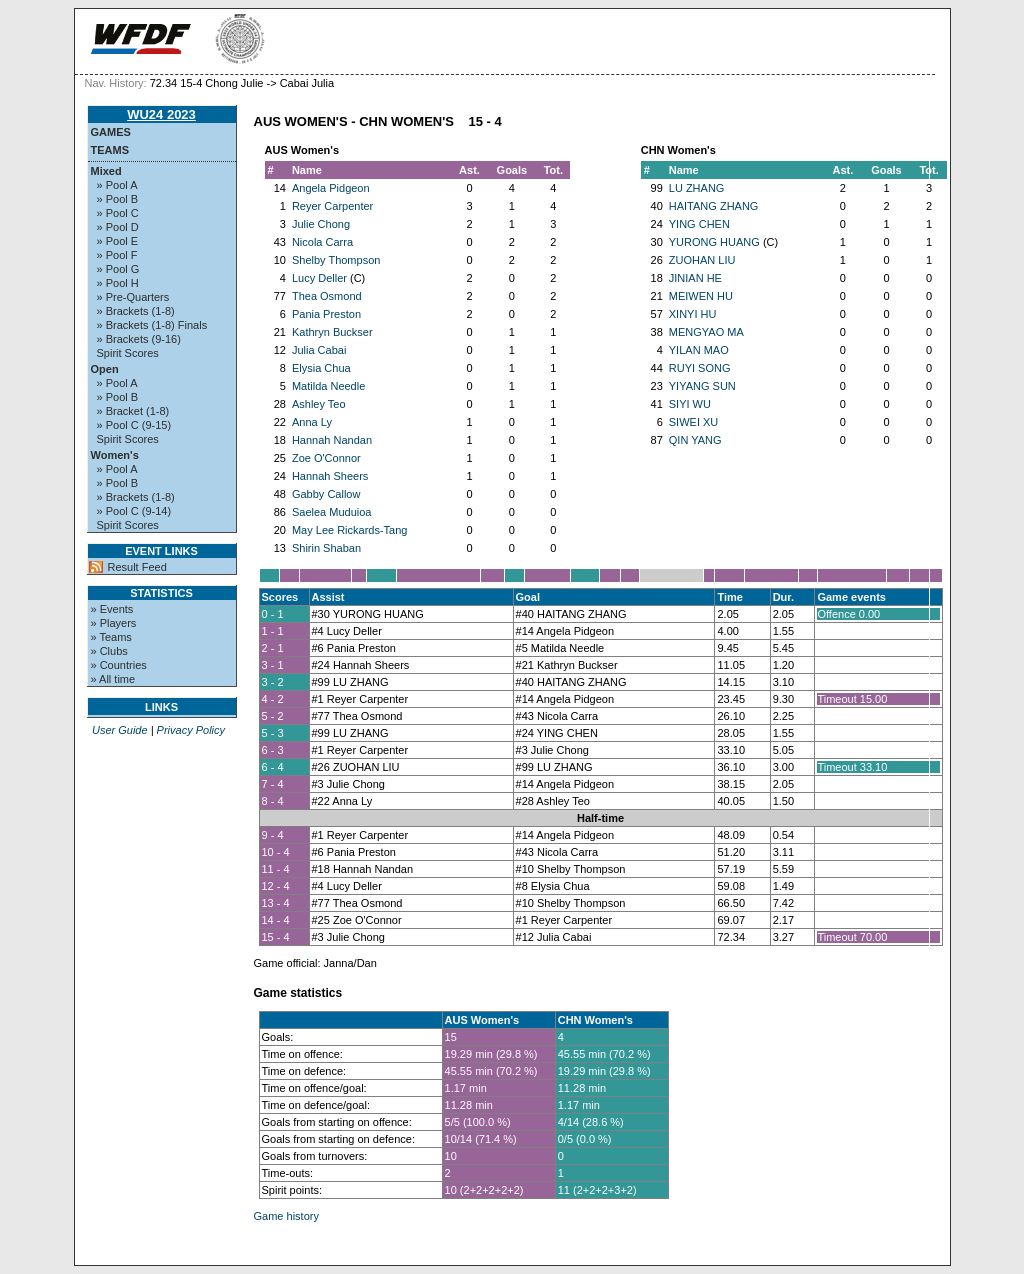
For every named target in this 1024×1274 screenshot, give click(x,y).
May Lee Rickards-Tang (350, 530)
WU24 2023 (161, 114)
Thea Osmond (327, 296)
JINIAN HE (695, 278)
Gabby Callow (326, 494)
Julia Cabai (319, 350)
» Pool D (118, 227)
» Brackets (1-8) (136, 311)
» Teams (111, 637)
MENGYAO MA (706, 332)
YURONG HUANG (714, 242)
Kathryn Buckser (332, 332)
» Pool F (117, 255)
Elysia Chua (321, 368)
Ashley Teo (319, 404)
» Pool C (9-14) (134, 511)
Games (111, 132)
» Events (112, 609)
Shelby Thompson (336, 260)
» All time (113, 679)
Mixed (106, 171)
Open (105, 369)
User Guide (120, 730)
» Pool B (118, 199)
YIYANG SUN (702, 386)
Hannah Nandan (332, 440)
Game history (286, 1216)
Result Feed (137, 567)
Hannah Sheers (330, 476)
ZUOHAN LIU (702, 260)
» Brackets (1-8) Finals (152, 325)
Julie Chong (321, 224)
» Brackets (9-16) (139, 339)
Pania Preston (326, 314)
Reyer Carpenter (332, 206)
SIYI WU (690, 404)
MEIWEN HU (701, 296)
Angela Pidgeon (331, 188)
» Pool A (117, 185)
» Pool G (118, 269)
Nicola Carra (322, 242)
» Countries (119, 665)
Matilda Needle (328, 386)
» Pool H (118, 283)
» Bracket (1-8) (133, 411)
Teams (110, 150)
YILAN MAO (699, 350)
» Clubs (109, 651)
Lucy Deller (319, 278)
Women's (115, 455)
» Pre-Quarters (133, 297)
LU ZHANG (697, 188)
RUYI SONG (700, 368)
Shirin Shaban (326, 548)
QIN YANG (695, 440)
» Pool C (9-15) (134, 425)
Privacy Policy (191, 730)
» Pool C (118, 213)
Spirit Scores (128, 353)
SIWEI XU (694, 422)
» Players (114, 623)
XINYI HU (693, 314)
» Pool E (118, 241)
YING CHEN (699, 224)
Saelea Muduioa (332, 512)
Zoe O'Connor (326, 458)
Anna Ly (312, 422)
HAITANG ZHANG (714, 206)
